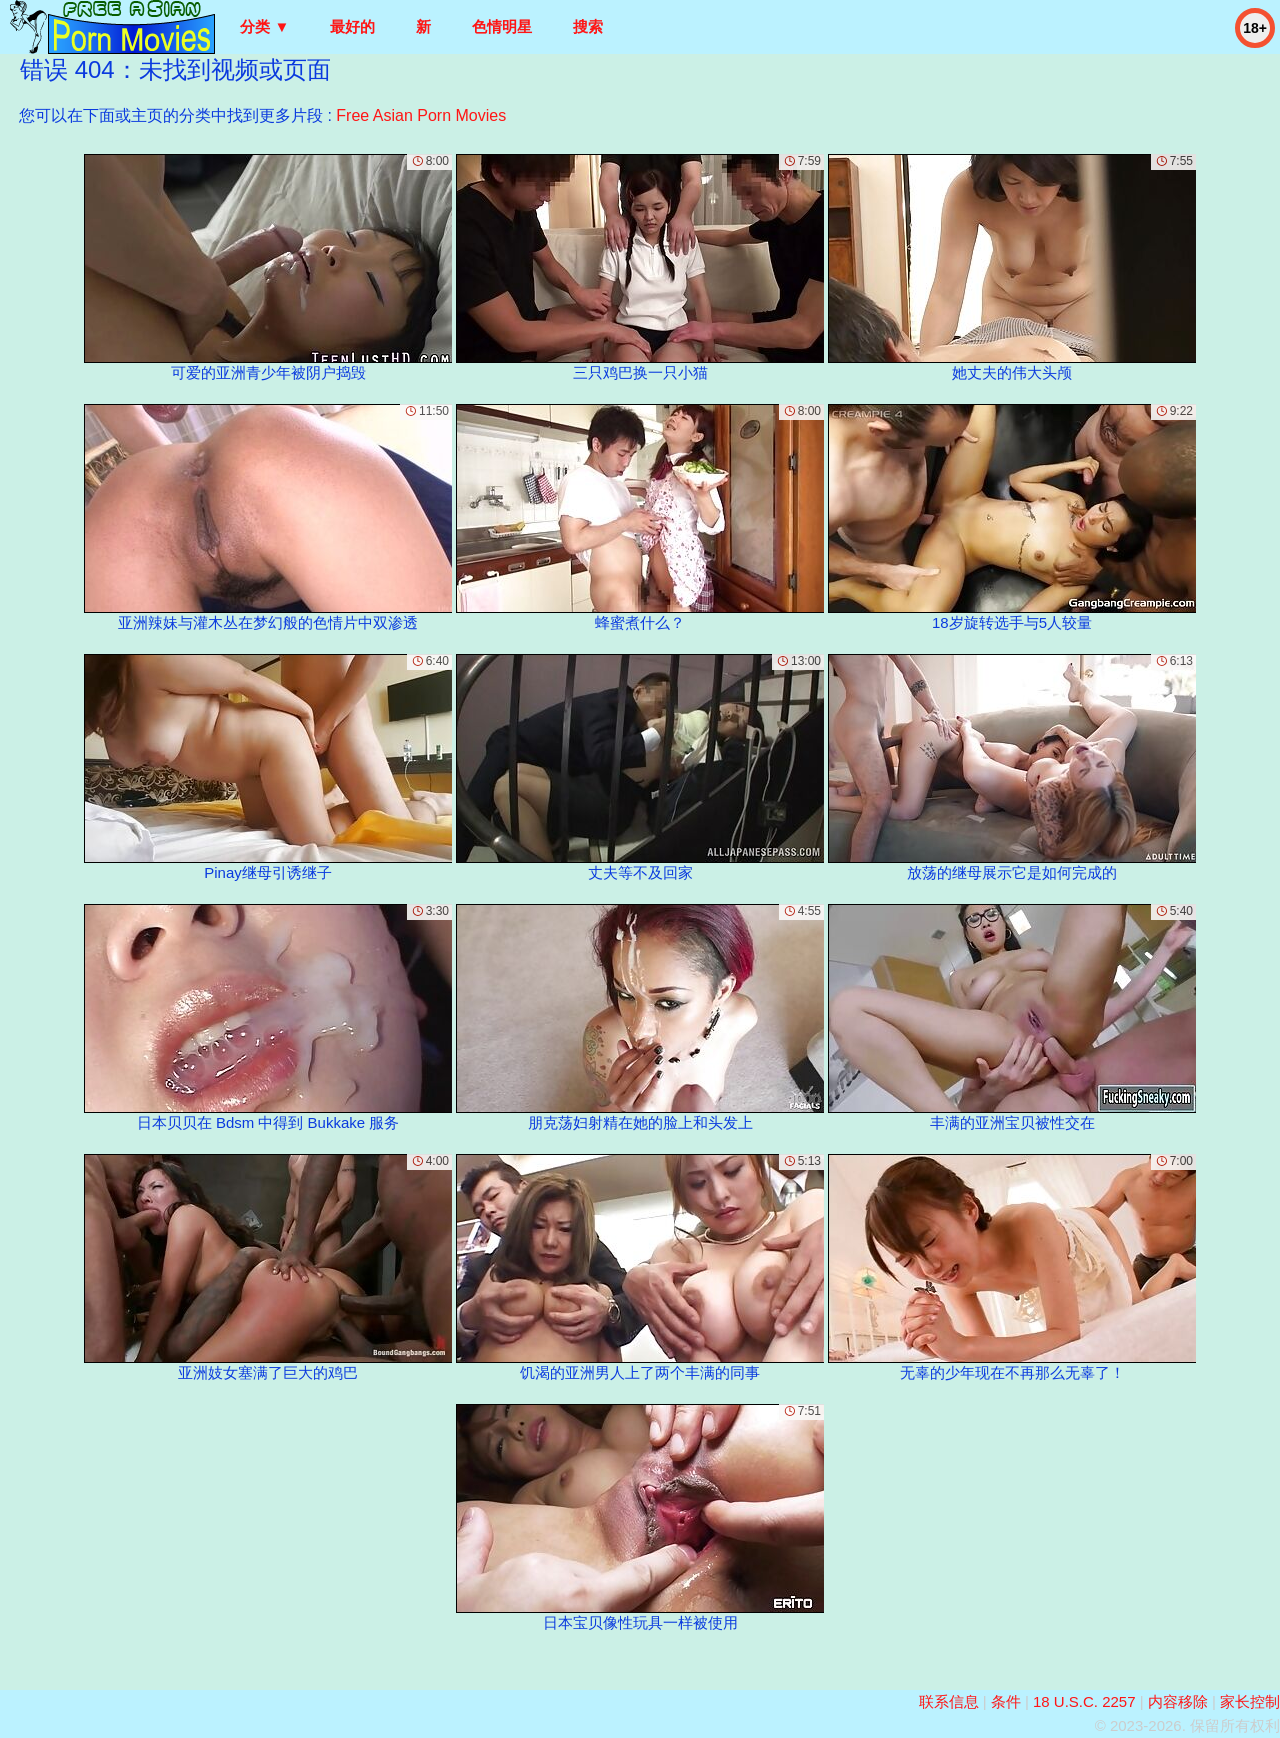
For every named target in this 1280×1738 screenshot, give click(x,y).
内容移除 (1178, 1701)
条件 (1006, 1701)
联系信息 (949, 1701)
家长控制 (1250, 1701)
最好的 (352, 26)
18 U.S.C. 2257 (1084, 1701)
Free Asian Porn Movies (421, 115)
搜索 (588, 26)
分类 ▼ (264, 26)
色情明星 (502, 26)
